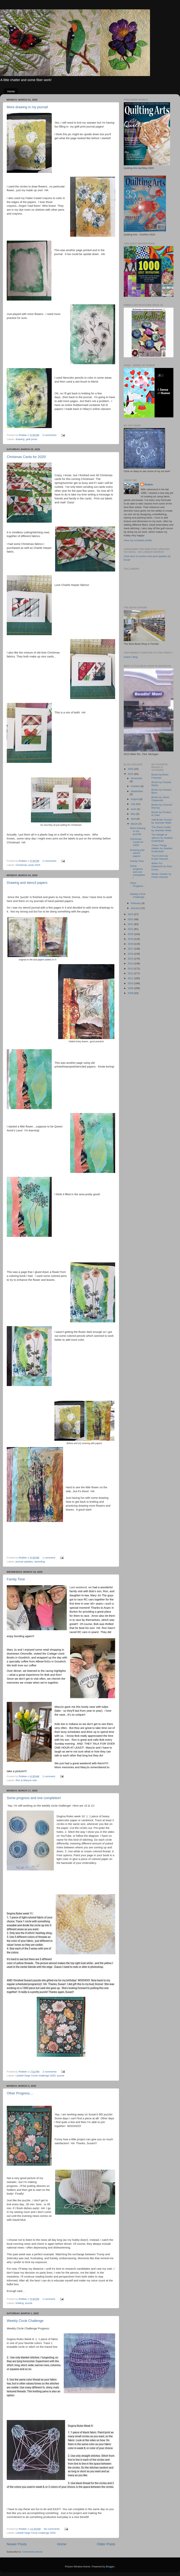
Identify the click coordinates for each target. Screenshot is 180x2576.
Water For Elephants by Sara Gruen (162, 866)
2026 (131, 769)
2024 (131, 914)
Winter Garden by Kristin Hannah (161, 875)
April (133, 818)
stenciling (39, 1561)
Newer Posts (17, 2544)
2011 (131, 978)
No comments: (52, 2529)
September (137, 791)
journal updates (24, 1561)
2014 (131, 963)
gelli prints (31, 439)
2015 (131, 958)
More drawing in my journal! (27, 107)
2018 (131, 943)
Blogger (110, 2566)
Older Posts (106, 2544)
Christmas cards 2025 (28, 865)
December (136, 778)
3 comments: (50, 435)
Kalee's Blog (131, 657)
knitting (20, 2303)
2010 (131, 983)
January (135, 908)
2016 (131, 953)
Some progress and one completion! (34, 1798)
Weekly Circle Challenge (25, 2321)
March (134, 823)
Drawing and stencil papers (27, 883)
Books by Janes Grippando (160, 799)
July (133, 804)
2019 (131, 939)
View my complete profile (138, 540)
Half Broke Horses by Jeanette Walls (162, 821)
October (135, 786)
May (133, 813)
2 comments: (50, 860)
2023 (131, 919)
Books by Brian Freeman (160, 776)
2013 (131, 968)
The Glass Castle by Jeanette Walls (161, 829)
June (134, 809)
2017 (131, 948)
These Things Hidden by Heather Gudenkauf (162, 848)
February (136, 903)
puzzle (60, 2075)
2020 (131, 934)
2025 (131, 774)
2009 (131, 988)
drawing (20, 439)
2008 (131, 993)
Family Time (16, 1579)
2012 (131, 973)
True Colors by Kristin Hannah (160, 857)
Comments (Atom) (32, 2551)
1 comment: (49, 1557)
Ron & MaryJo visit (26, 1780)
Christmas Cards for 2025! (26, 457)
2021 (131, 929)
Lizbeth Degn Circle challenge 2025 (36, 2075)
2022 (131, 924)
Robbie (148, 484)
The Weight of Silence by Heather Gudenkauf (162, 837)
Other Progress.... (20, 2093)
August (135, 799)
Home (11, 91)
